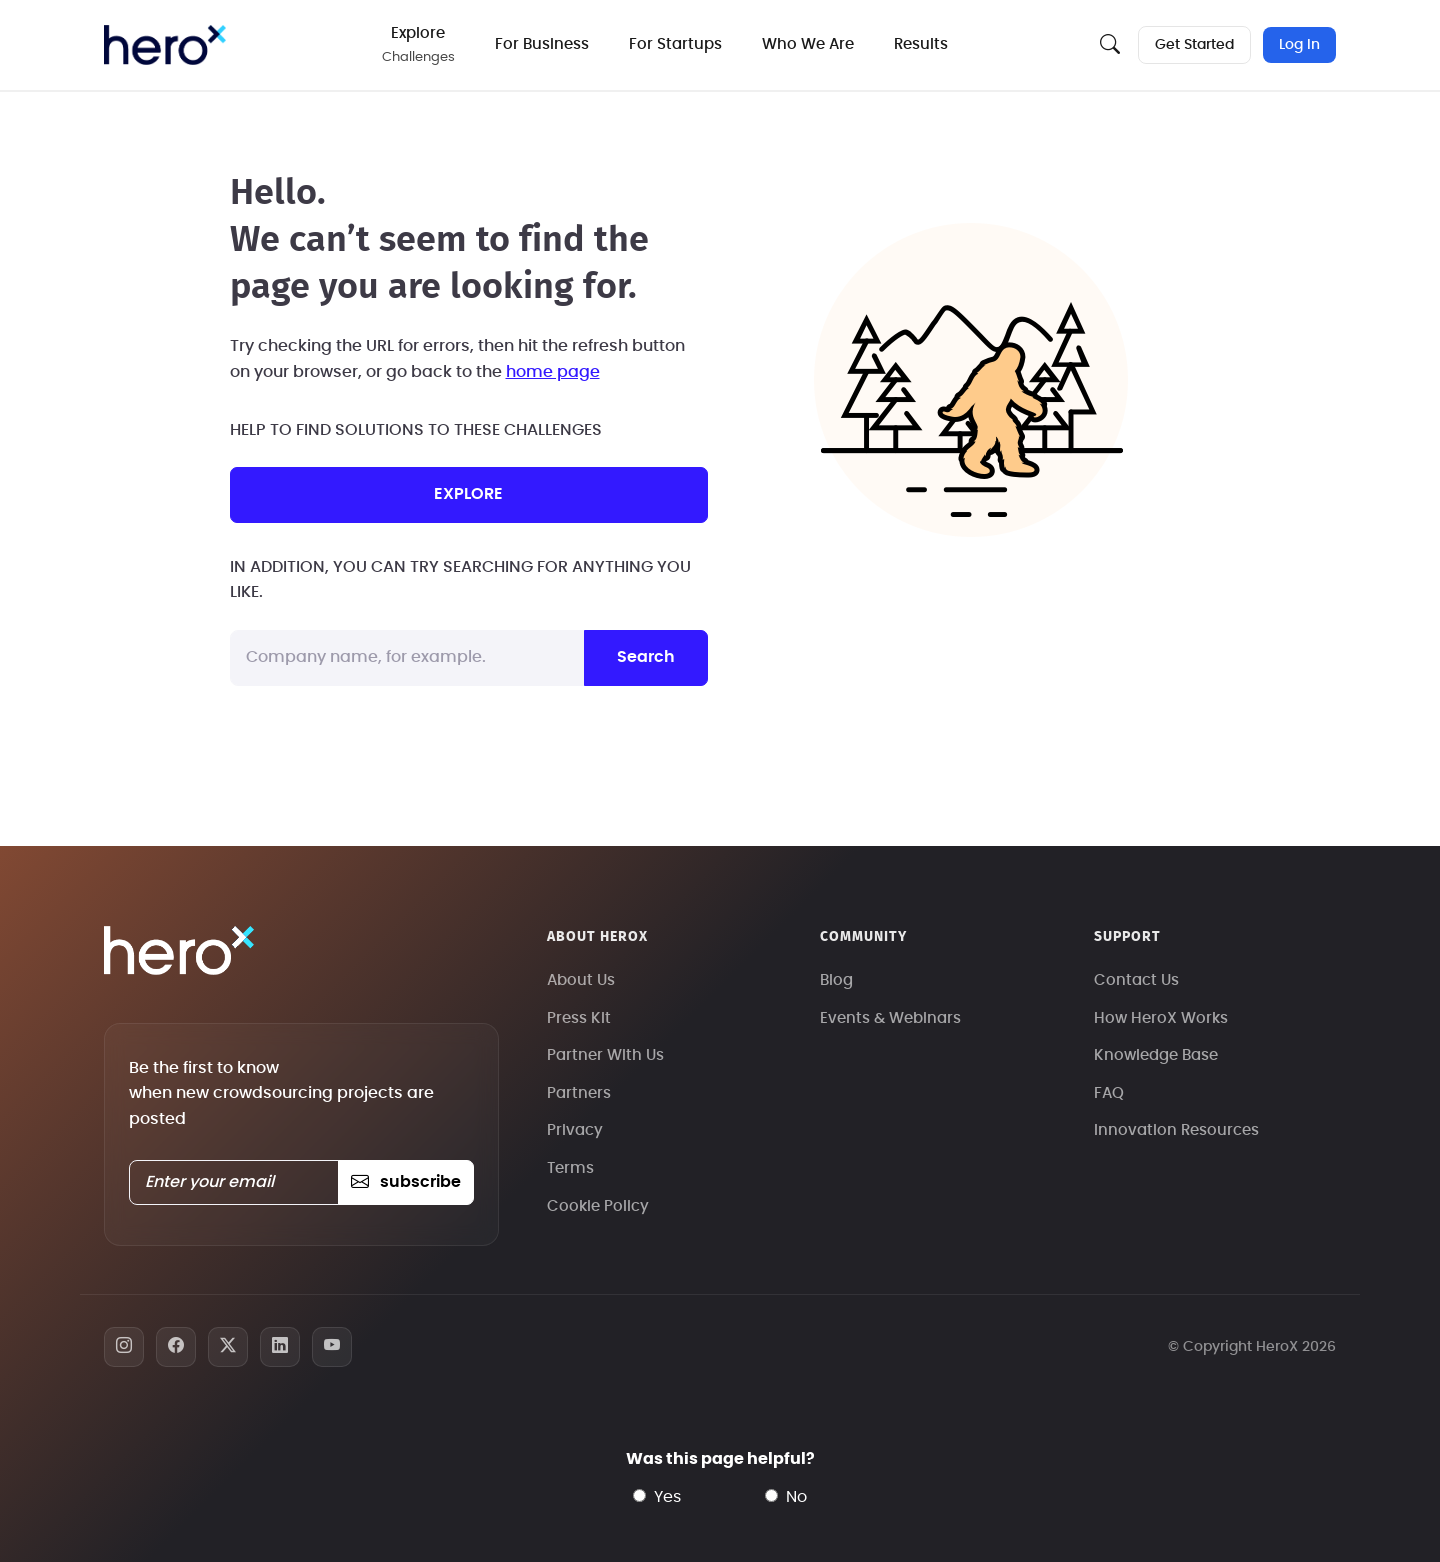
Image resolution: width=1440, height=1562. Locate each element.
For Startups (675, 44)
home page (553, 372)
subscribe (405, 1182)
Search (646, 657)
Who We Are (808, 44)
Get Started (1194, 45)
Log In (1299, 45)
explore (468, 494)
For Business (542, 44)
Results (921, 44)
